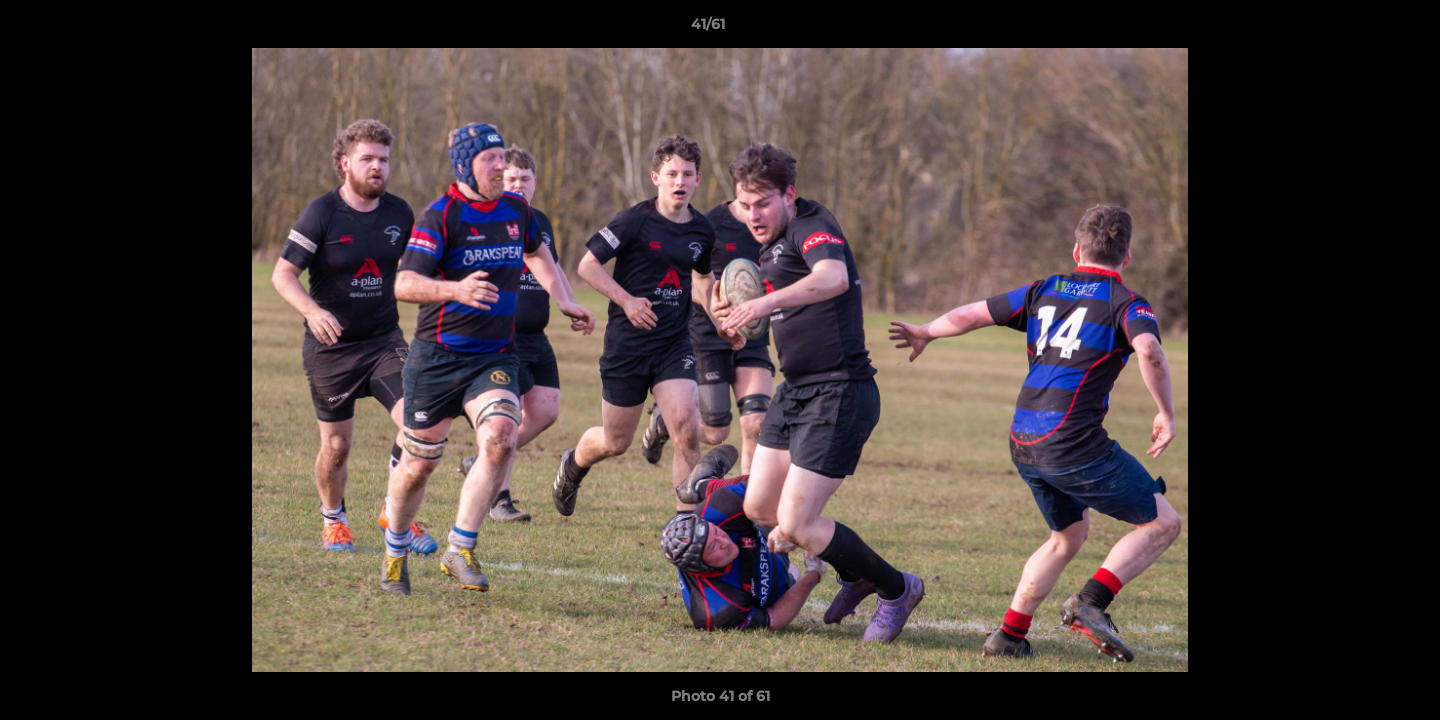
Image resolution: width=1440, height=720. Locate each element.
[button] (1356, 29)
